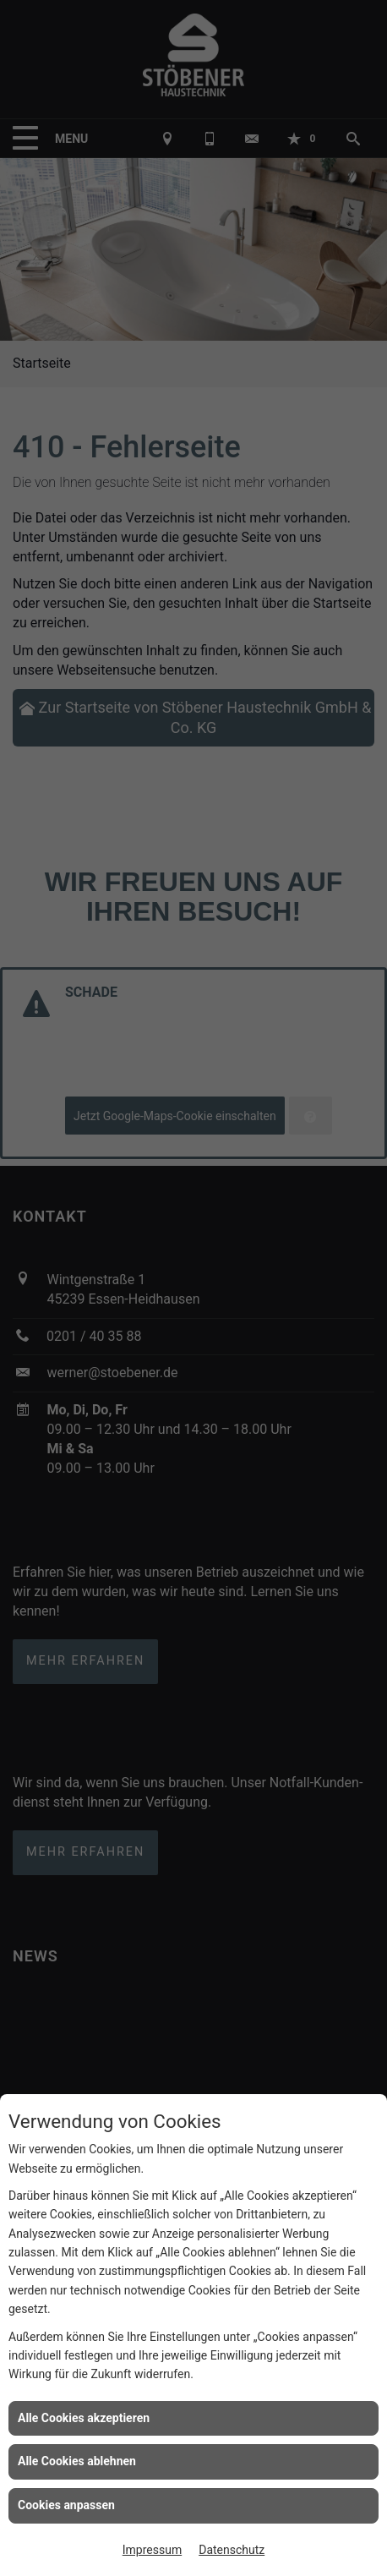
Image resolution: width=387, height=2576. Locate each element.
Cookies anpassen (66, 2505)
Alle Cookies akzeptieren (84, 2418)
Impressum (152, 2550)
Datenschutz (231, 2550)
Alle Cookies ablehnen (77, 2461)
